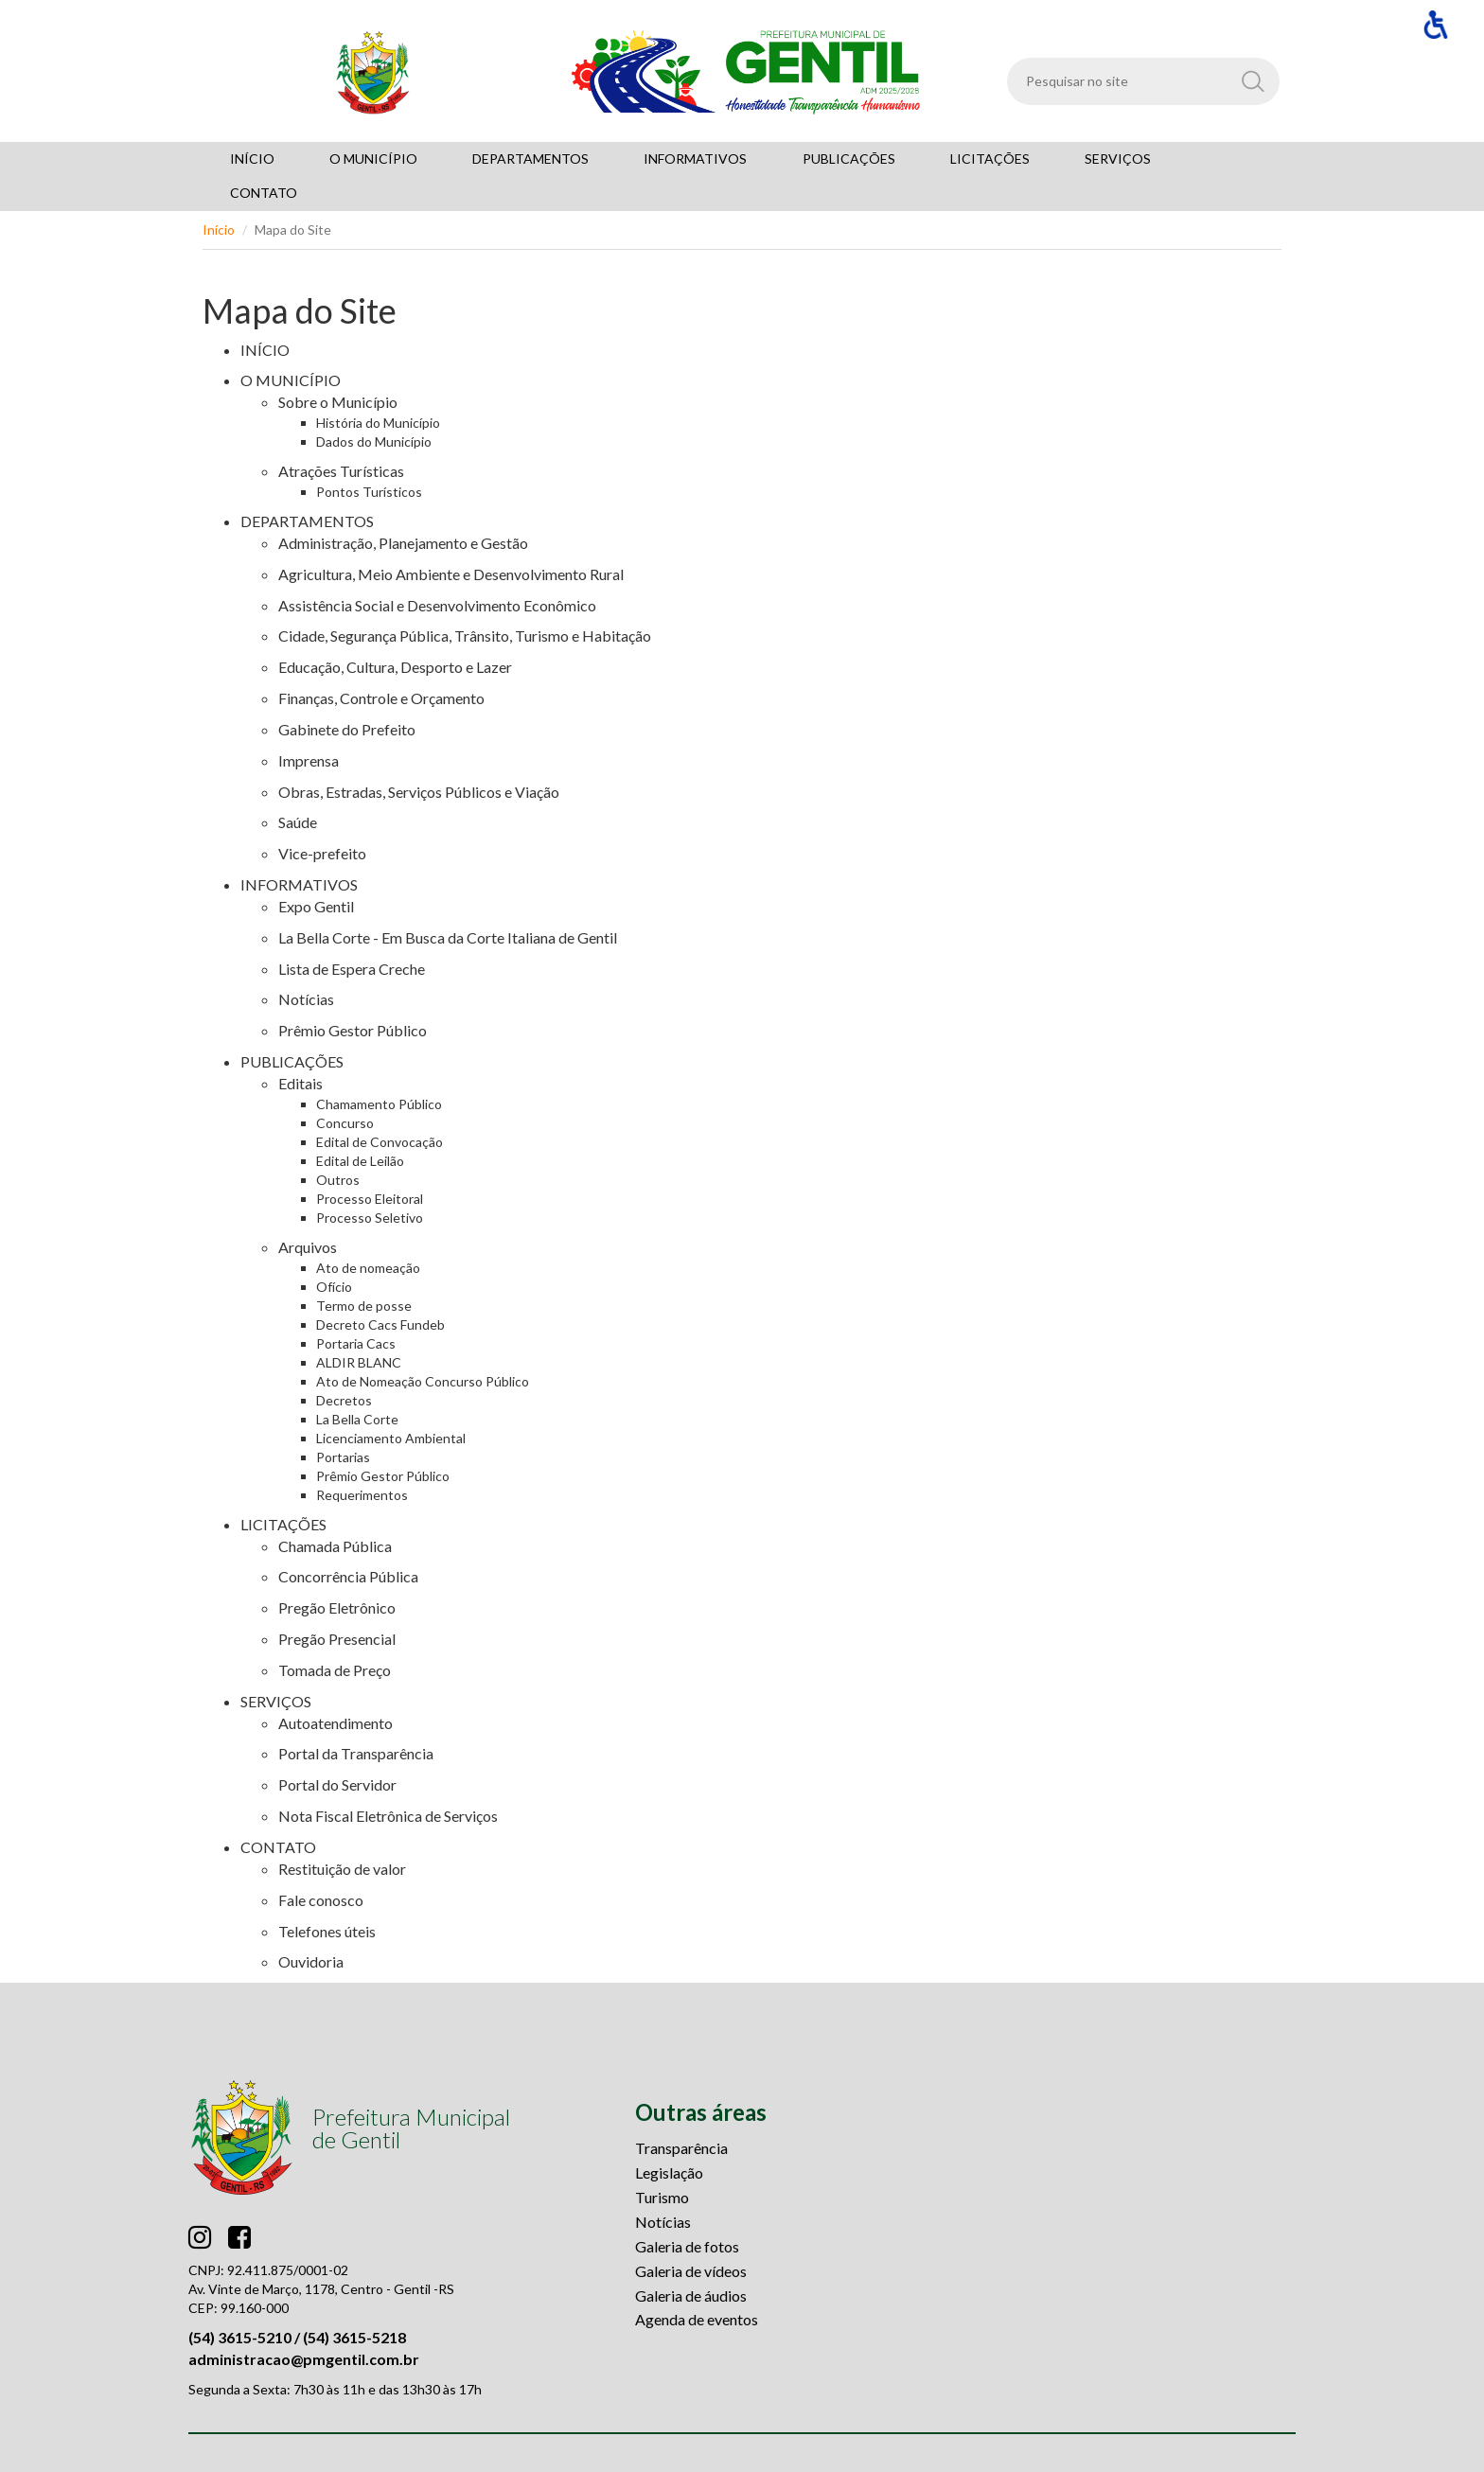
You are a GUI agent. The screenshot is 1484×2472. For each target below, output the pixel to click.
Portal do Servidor (337, 1784)
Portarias (343, 1457)
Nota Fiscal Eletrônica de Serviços (388, 1816)
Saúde (297, 822)
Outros (338, 1180)
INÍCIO (265, 350)
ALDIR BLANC (358, 1362)
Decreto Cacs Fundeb (380, 1324)
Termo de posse (364, 1306)
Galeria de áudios (691, 2295)
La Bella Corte (357, 1419)
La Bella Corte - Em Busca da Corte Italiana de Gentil (447, 937)
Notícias (306, 999)
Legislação (669, 2172)
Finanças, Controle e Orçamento (381, 698)
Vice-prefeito (322, 853)
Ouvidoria (311, 1961)
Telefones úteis (327, 1931)
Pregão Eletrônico (337, 1607)
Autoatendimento (335, 1723)
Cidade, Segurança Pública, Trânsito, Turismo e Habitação (464, 635)
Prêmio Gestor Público (352, 1030)
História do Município (378, 423)
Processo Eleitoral (369, 1199)
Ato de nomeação (368, 1268)
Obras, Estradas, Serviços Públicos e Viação (418, 792)
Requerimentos (362, 1495)
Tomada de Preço (334, 1670)
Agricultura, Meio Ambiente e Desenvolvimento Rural (451, 574)
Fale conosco (320, 1900)
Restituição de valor (342, 1869)
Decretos (344, 1400)
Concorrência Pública (348, 1576)
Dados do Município (374, 441)
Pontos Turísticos (369, 492)
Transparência (681, 2148)
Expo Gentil (316, 906)
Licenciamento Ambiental (391, 1438)
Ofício (334, 1287)
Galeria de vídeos (691, 2271)
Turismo (662, 2197)
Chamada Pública (335, 1546)
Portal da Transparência (355, 1753)
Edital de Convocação (379, 1142)
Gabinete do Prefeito (346, 729)
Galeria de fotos (687, 2246)
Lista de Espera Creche (351, 969)
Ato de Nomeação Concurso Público (422, 1381)
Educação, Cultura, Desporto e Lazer (395, 667)
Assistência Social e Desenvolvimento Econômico (437, 605)
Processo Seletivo (369, 1218)
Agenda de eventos (696, 2319)
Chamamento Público (379, 1104)
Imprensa (308, 760)
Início (219, 229)
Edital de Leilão (360, 1161)
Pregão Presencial (337, 1639)
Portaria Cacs (356, 1343)
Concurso (345, 1123)
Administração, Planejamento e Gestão (403, 543)
